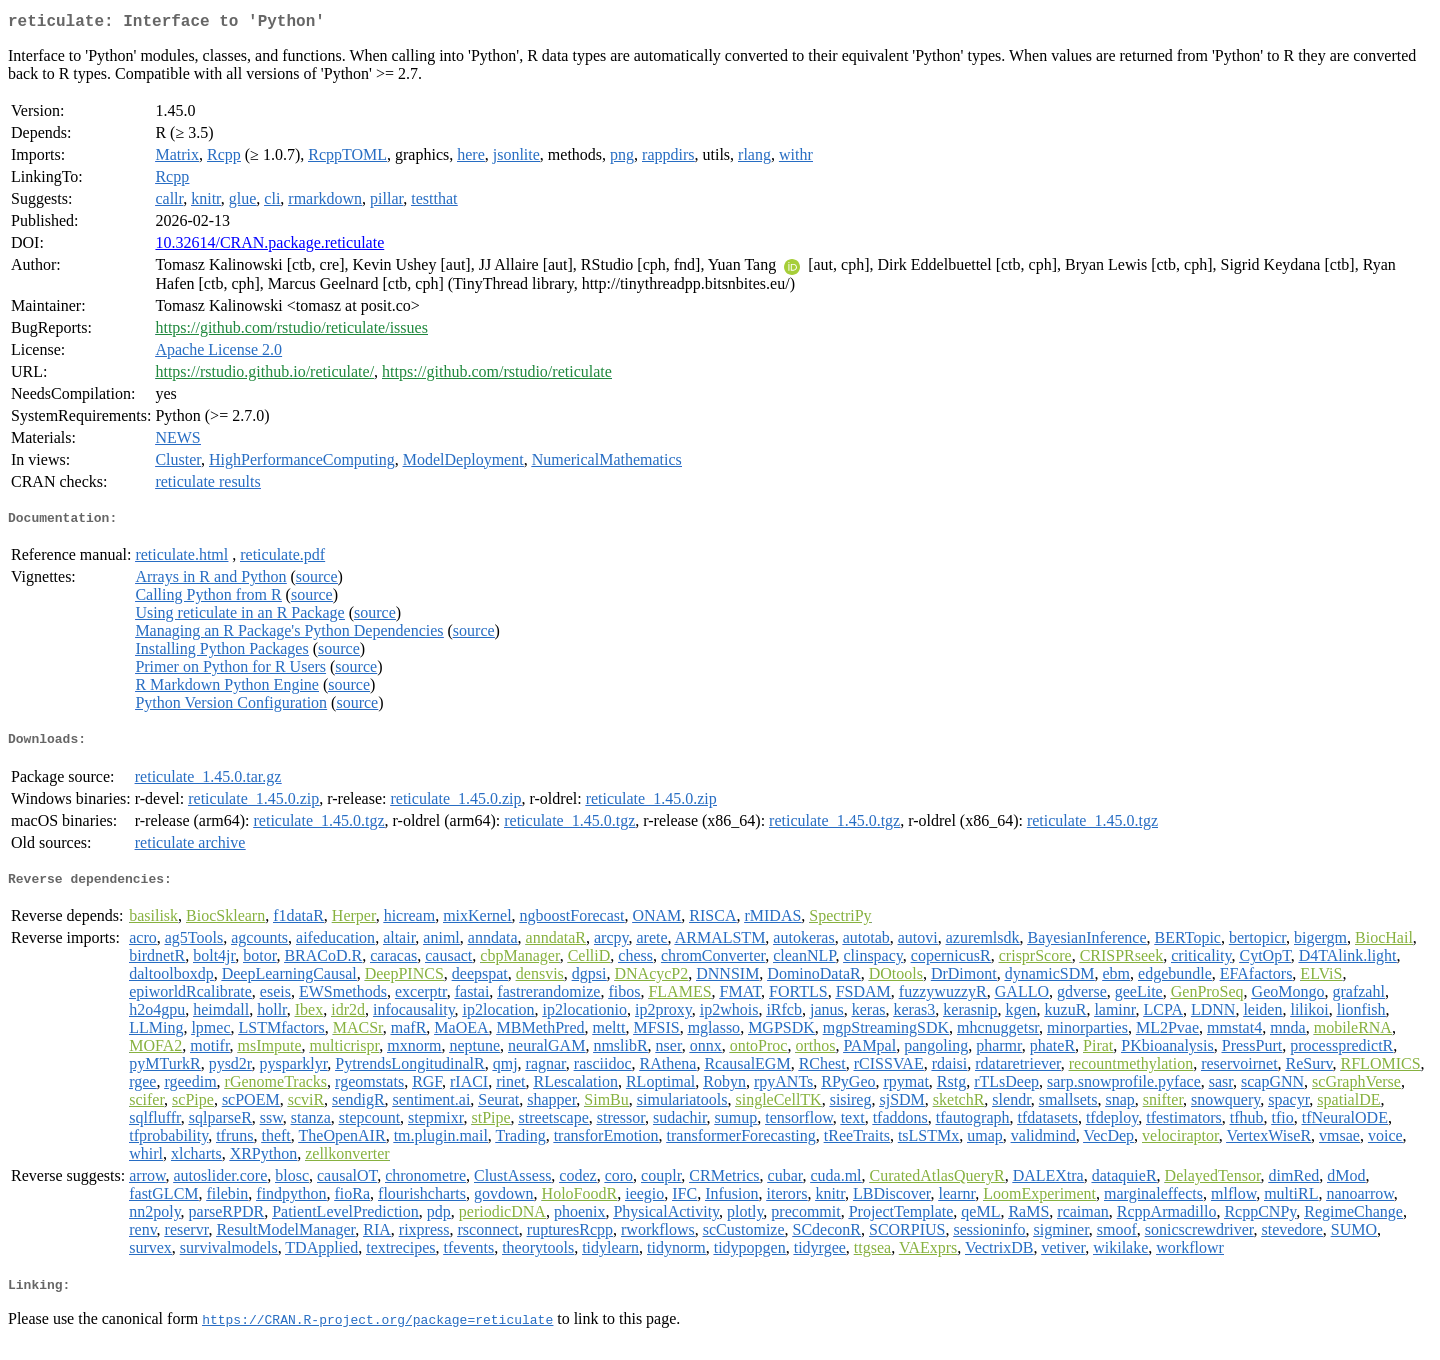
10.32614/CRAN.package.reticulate (269, 246)
